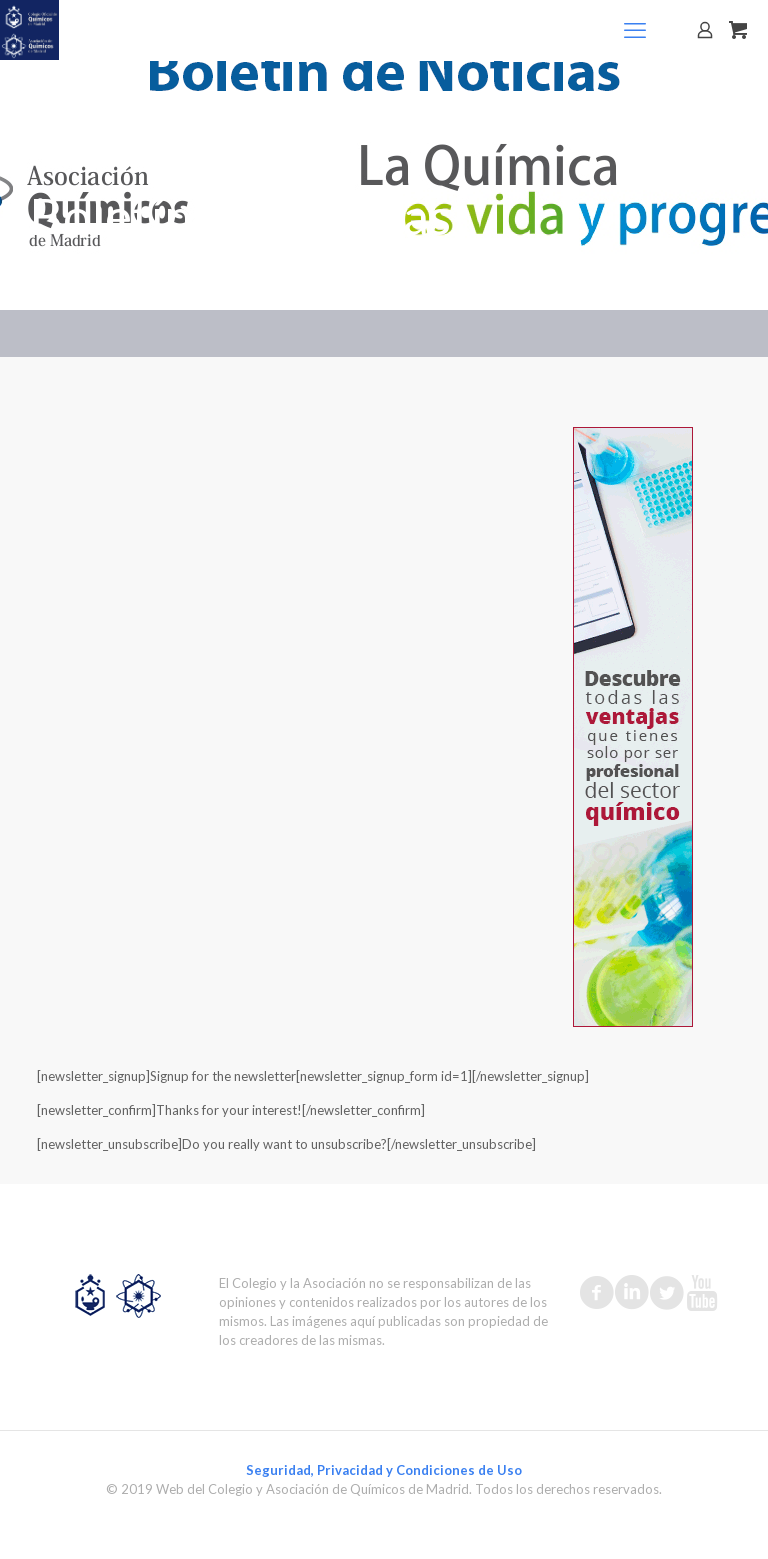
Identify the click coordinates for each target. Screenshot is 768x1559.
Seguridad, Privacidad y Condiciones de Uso (384, 1470)
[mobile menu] (635, 30)
